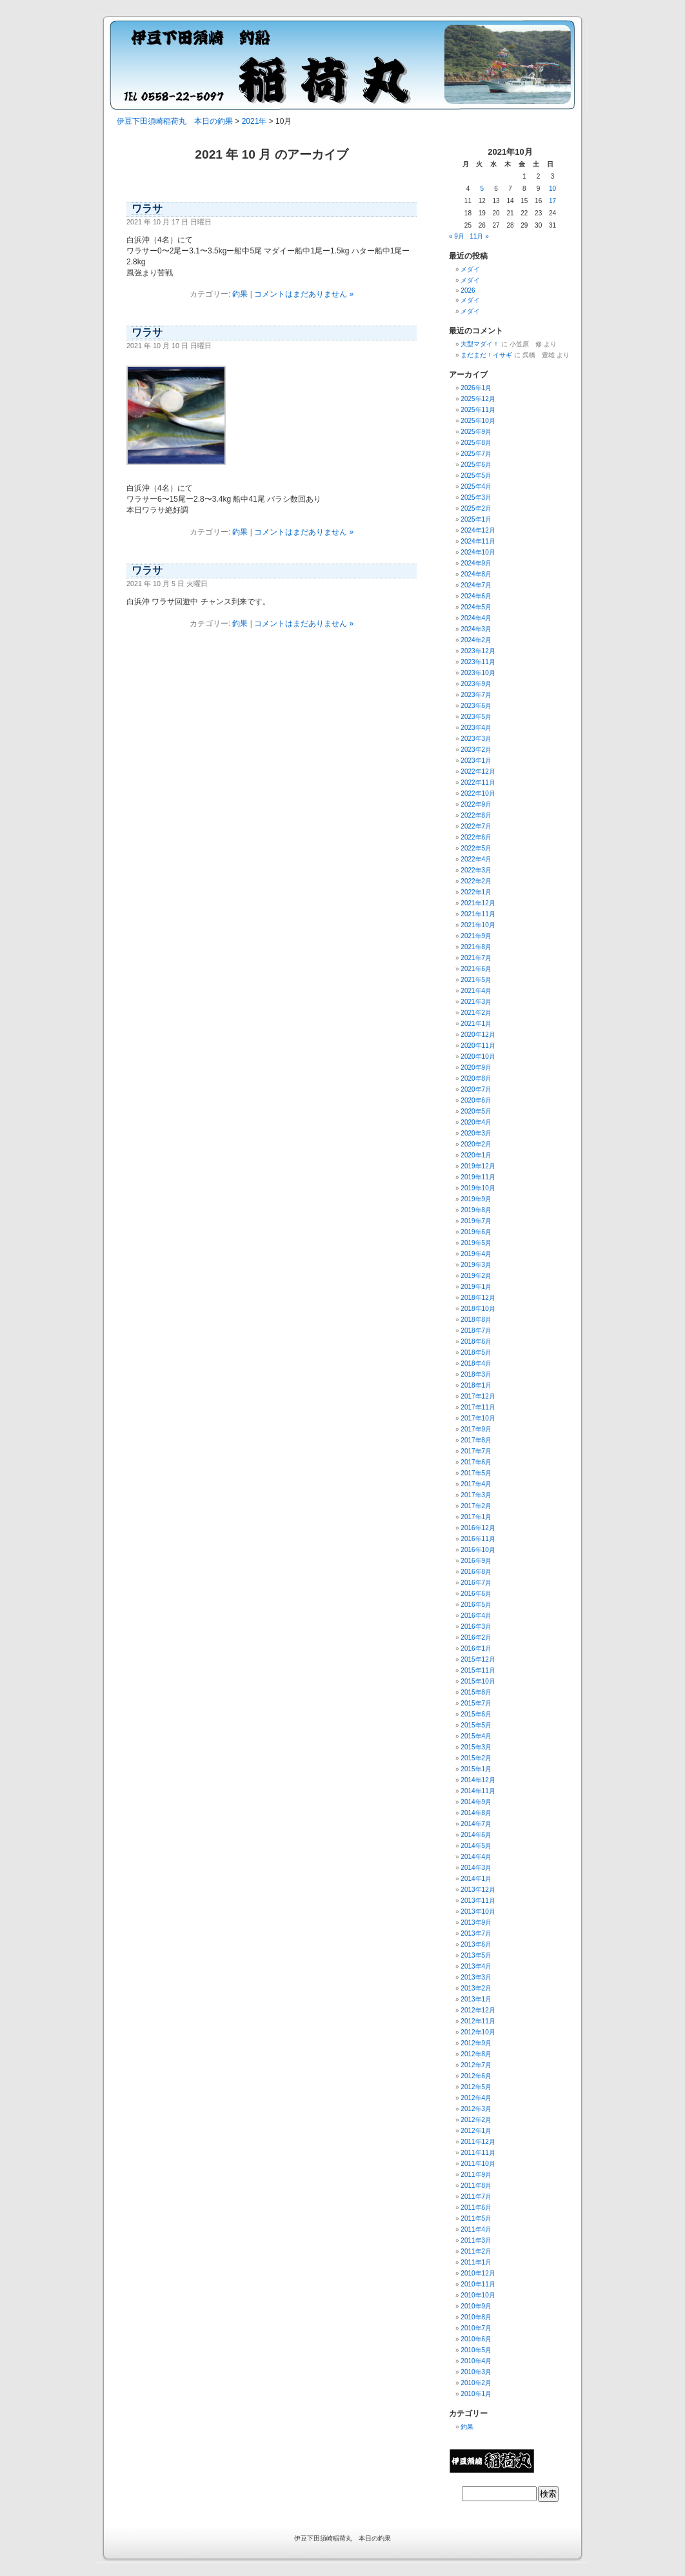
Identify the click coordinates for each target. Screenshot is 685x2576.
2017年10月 (478, 1418)
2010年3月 (476, 2371)
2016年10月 (478, 1549)
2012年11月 (478, 2021)
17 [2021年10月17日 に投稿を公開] (552, 200)
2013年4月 (476, 1966)
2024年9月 (476, 563)
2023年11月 (478, 661)
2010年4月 (476, 2361)
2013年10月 (478, 1911)
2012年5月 (476, 2086)
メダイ (470, 269)
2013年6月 (476, 1944)
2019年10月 (478, 1188)
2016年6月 (476, 1593)
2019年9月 (476, 1199)
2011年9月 (476, 2174)
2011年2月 (476, 2251)
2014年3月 (476, 1867)
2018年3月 (476, 1374)
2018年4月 (476, 1363)
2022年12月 (478, 771)
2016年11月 (478, 1538)
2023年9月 (476, 683)
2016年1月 (476, 1648)
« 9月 (456, 236)
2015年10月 (478, 1681)
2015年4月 (476, 1736)
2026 (468, 290)
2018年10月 (478, 1308)
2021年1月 (476, 1023)
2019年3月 (476, 1264)
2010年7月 (476, 2328)
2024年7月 (476, 585)
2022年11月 (478, 782)
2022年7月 (476, 826)
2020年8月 (476, 1078)
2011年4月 (476, 2229)
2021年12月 (478, 903)
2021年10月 (478, 925)
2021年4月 (476, 990)
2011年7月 (476, 2196)
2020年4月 (476, 1122)
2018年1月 (476, 1385)
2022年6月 (476, 837)
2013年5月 (476, 1955)
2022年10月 (478, 793)
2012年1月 (476, 2130)
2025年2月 (476, 508)
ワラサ (147, 208)
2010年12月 (478, 2273)
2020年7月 (476, 1089)
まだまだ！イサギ (486, 355)
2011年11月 (478, 2152)
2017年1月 (476, 1516)
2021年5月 (476, 979)
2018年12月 (478, 1297)
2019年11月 (478, 1177)
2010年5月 (476, 2350)
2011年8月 (476, 2185)
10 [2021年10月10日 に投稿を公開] (552, 188)
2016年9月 (476, 1560)
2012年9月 (476, 2043)
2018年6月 (476, 1341)
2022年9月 (476, 804)
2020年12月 (478, 1034)
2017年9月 (476, 1429)
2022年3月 (476, 870)
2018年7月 (476, 1330)
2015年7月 (476, 1703)
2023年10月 (478, 672)
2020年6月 (476, 1100)
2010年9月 (476, 2306)
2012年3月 (476, 2108)
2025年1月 (476, 519)
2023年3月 (476, 738)
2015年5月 (476, 1725)
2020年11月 (478, 1045)
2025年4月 (476, 486)
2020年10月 (478, 1056)
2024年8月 (476, 574)
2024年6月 (476, 596)
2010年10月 (478, 2295)
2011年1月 (476, 2262)
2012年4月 (476, 2097)
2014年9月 (476, 1801)
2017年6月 (476, 1462)
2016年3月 (476, 1626)
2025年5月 (476, 475)
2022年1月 (476, 892)
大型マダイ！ (480, 344)
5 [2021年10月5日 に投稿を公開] (482, 188)
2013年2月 (476, 1988)
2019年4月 (476, 1253)
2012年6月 (476, 2075)
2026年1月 (476, 387)
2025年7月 (476, 453)
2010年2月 (476, 2382)
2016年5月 (476, 1604)
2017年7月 (476, 1451)
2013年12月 (478, 1889)
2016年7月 (476, 1582)
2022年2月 (476, 881)
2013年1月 (476, 1999)
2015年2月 (476, 1758)
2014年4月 (476, 1856)
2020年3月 (476, 1133)
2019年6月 (476, 1231)
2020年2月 (476, 1144)
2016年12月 (478, 1527)
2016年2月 (476, 1637)
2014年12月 (478, 1780)
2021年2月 (476, 1012)
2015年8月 (476, 1692)
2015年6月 (476, 1714)
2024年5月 (476, 607)
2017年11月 (478, 1407)
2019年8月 (476, 1210)
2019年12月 (478, 1166)
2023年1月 (476, 760)
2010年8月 (476, 2317)
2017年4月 (476, 1484)
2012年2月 (476, 2119)
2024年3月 (476, 629)
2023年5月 (476, 716)
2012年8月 (476, 2054)
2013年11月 (478, 1900)
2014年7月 (476, 1823)
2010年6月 (476, 2339)
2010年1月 (476, 2393)
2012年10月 (478, 2032)
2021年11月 (478, 914)
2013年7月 (476, 1933)
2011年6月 (476, 2207)
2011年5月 (476, 2218)
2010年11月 (478, 2284)
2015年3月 (476, 1747)
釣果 (240, 294)
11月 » (479, 236)
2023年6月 (476, 705)
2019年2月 (476, 1275)
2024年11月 (478, 541)
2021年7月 (476, 957)
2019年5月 (476, 1242)
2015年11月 (478, 1670)
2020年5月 (476, 1111)
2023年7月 (476, 694)
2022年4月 (476, 859)
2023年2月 (476, 749)
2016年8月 (476, 1571)
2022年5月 (476, 848)
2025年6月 (476, 464)
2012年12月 (478, 2010)
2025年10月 (478, 420)
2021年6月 (476, 968)
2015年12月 (478, 1659)
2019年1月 (476, 1286)
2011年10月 (478, 2163)
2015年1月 (476, 1769)
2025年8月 (476, 442)
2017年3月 (476, 1495)
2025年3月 (476, 497)
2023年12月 (478, 650)
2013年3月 (476, 1977)
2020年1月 (476, 1155)
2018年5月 (476, 1352)
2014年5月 (476, 1845)
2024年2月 (476, 640)
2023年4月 (476, 727)
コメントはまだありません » (303, 294)
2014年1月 (476, 1878)
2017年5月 (476, 1473)
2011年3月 (476, 2240)
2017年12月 (478, 1396)
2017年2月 (476, 1505)
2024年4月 (476, 618)
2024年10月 (478, 552)
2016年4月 (476, 1615)
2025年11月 (478, 409)
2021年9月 (476, 935)
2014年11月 (478, 1790)
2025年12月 (478, 398)
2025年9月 (476, 431)
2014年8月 (476, 1812)
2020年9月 (476, 1067)
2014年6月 (476, 1834)
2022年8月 (476, 815)
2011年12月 (478, 2141)
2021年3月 (476, 1001)
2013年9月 (476, 1922)
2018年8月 (476, 1319)
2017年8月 (476, 1440)
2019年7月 (476, 1220)
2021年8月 (476, 946)
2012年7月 (476, 2065)
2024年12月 (478, 530)
